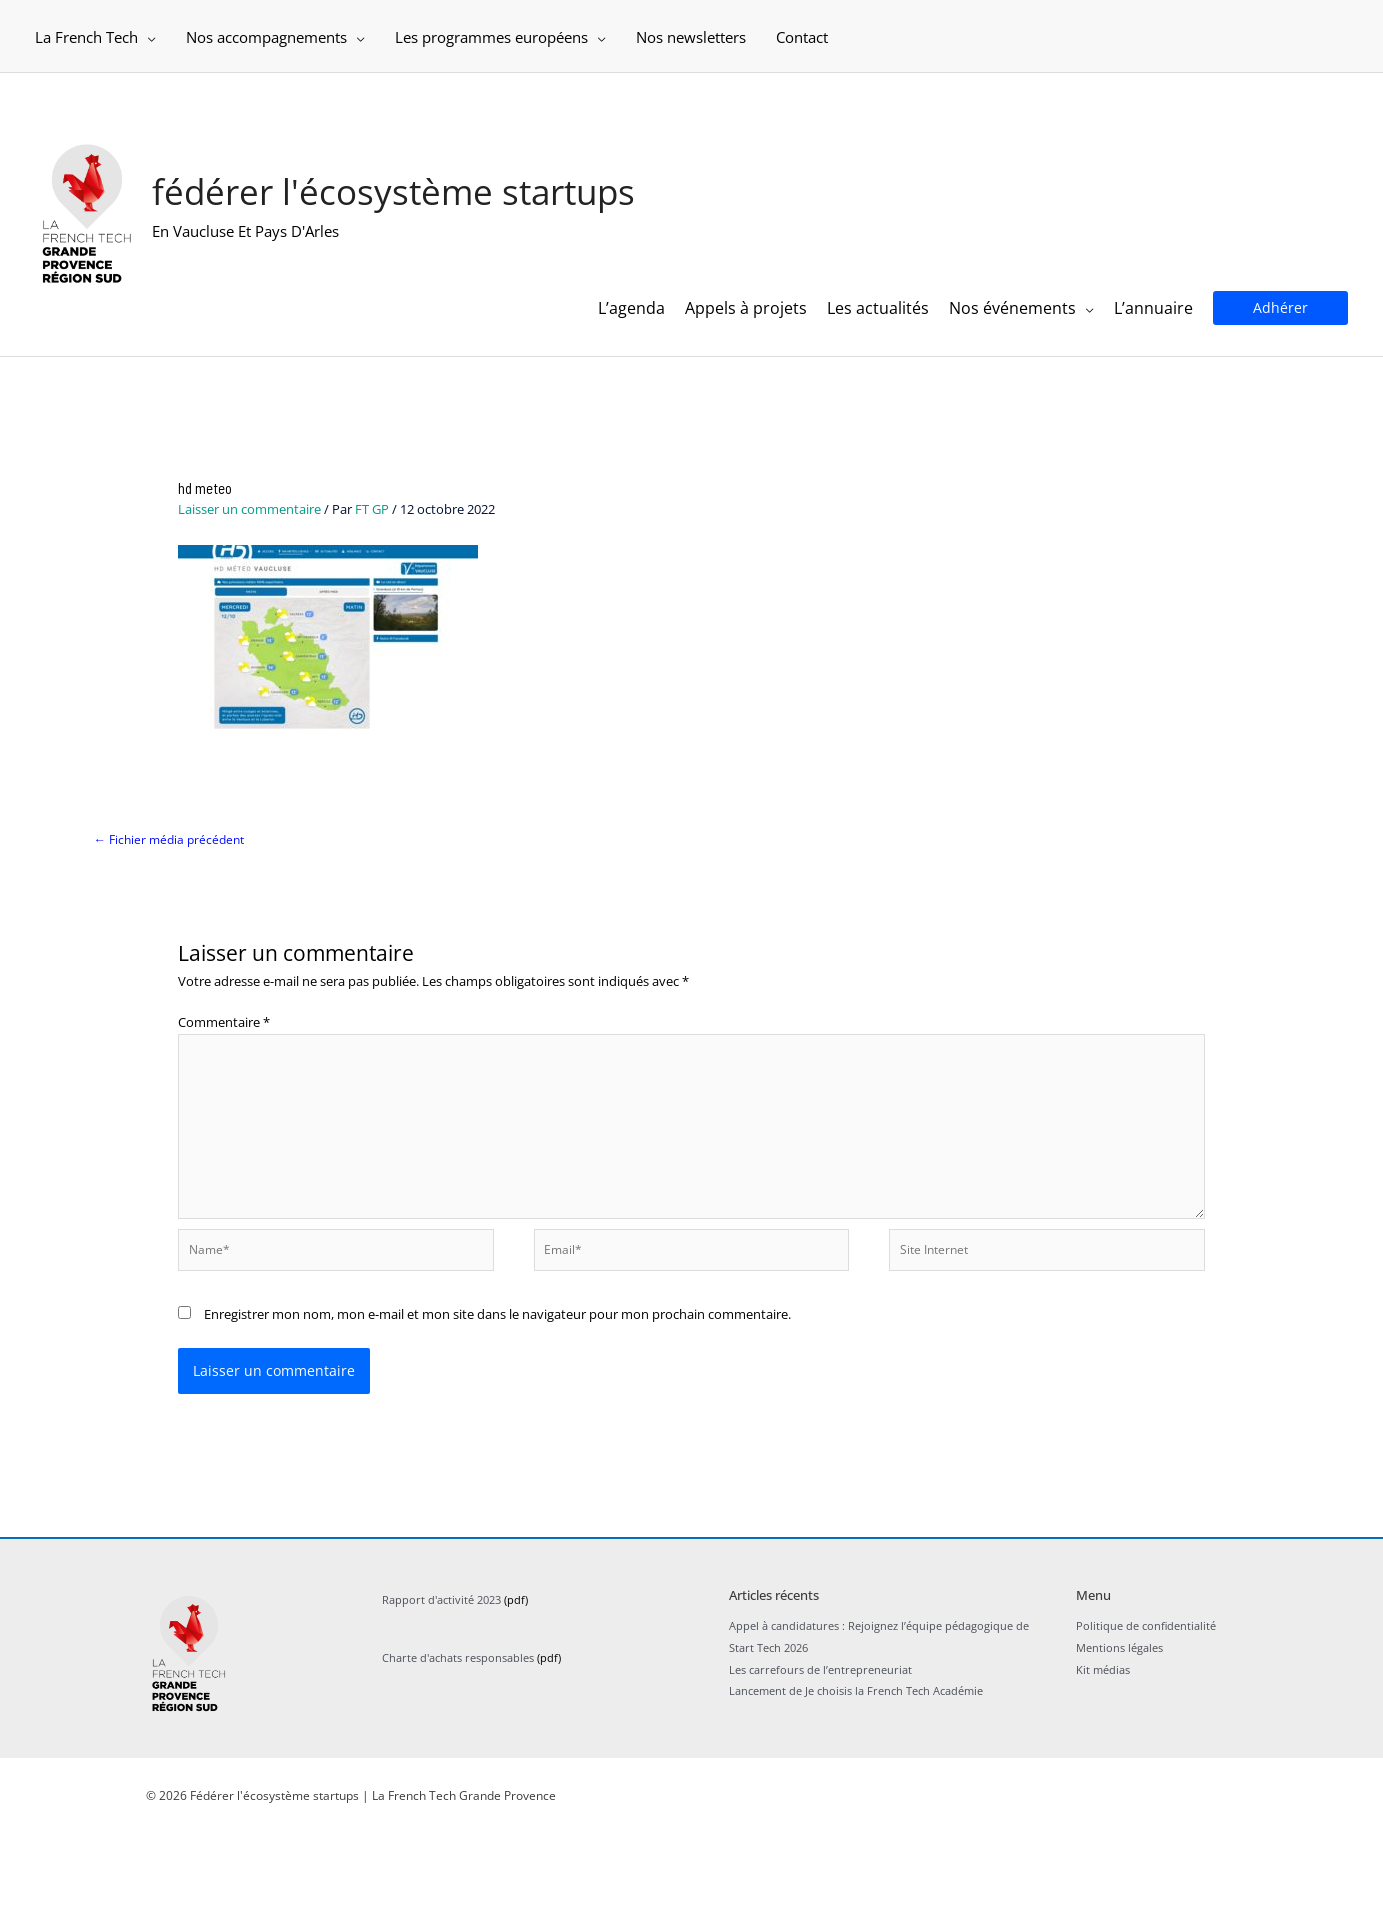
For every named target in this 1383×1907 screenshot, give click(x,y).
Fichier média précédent (173, 901)
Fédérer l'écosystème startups (424, 210)
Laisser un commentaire (249, 570)
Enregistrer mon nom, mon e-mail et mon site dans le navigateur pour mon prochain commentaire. (497, 1386)
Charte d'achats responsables (458, 1730)
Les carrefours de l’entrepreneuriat (820, 1741)
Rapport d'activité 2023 (441, 1672)
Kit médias (1103, 1741)
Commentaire (224, 1085)
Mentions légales (1119, 1720)
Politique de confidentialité (1146, 1698)
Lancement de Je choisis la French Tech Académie (856, 1763)
